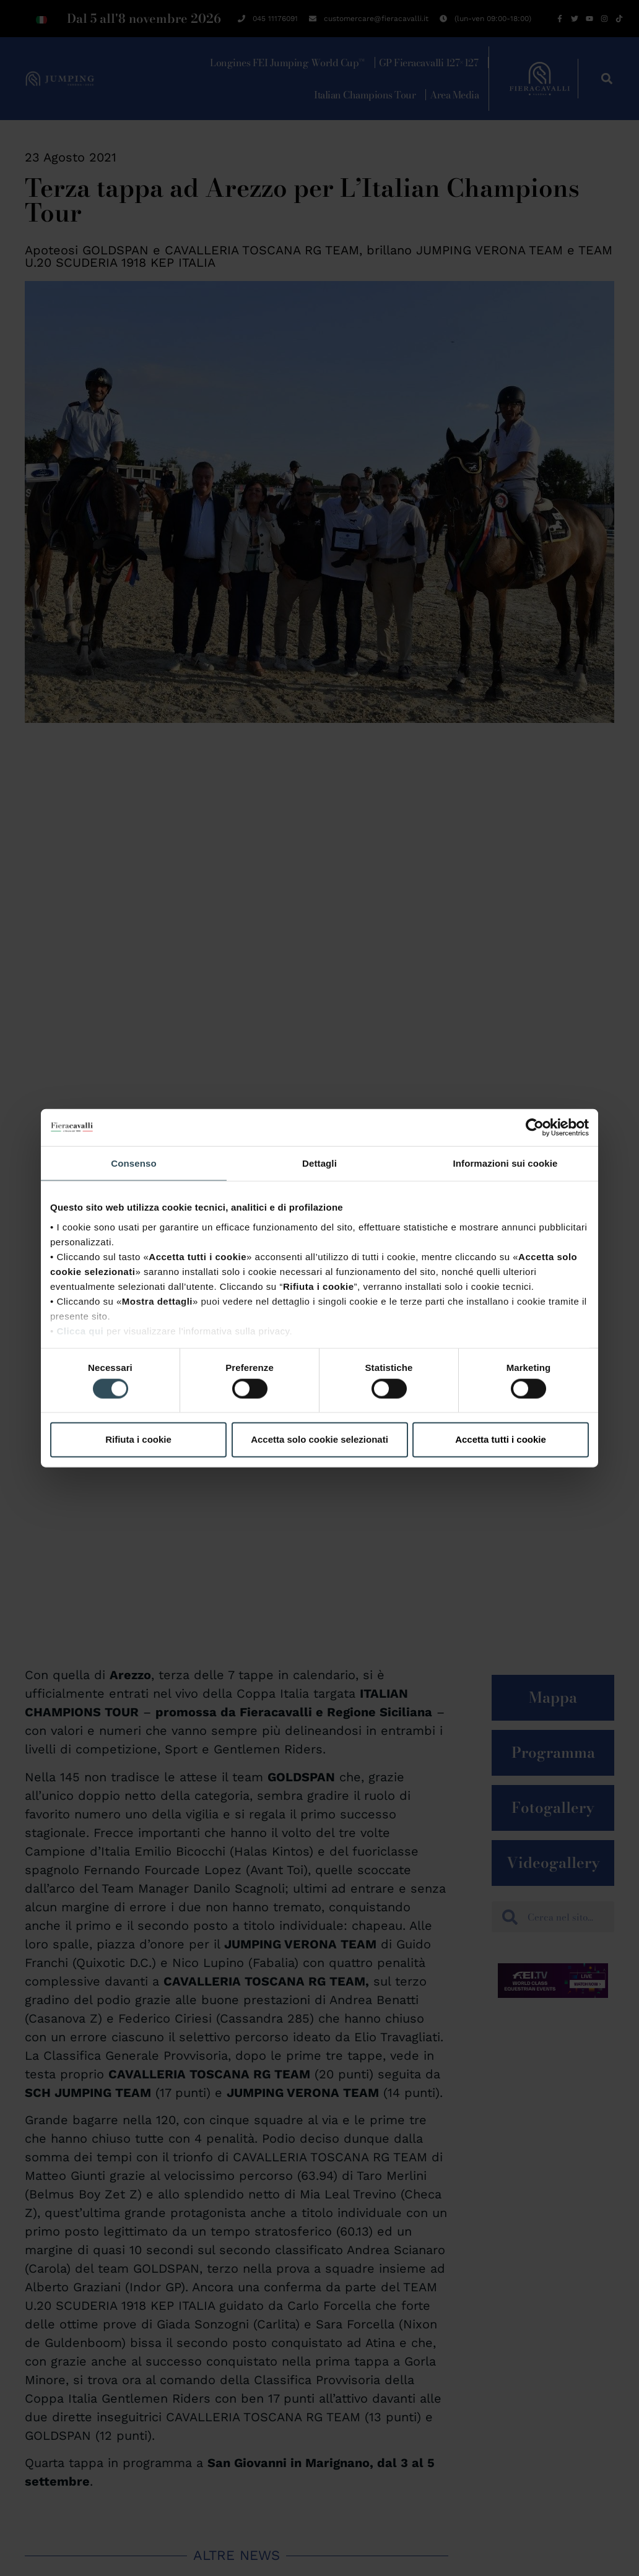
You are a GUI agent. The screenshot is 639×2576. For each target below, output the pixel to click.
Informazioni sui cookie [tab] (505, 1163)
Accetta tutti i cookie (500, 1439)
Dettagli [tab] (319, 1163)
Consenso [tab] (133, 1163)
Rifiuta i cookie (138, 1439)
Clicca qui (79, 1330)
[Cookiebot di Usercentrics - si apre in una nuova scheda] (534, 1127)
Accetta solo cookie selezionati (319, 1439)
